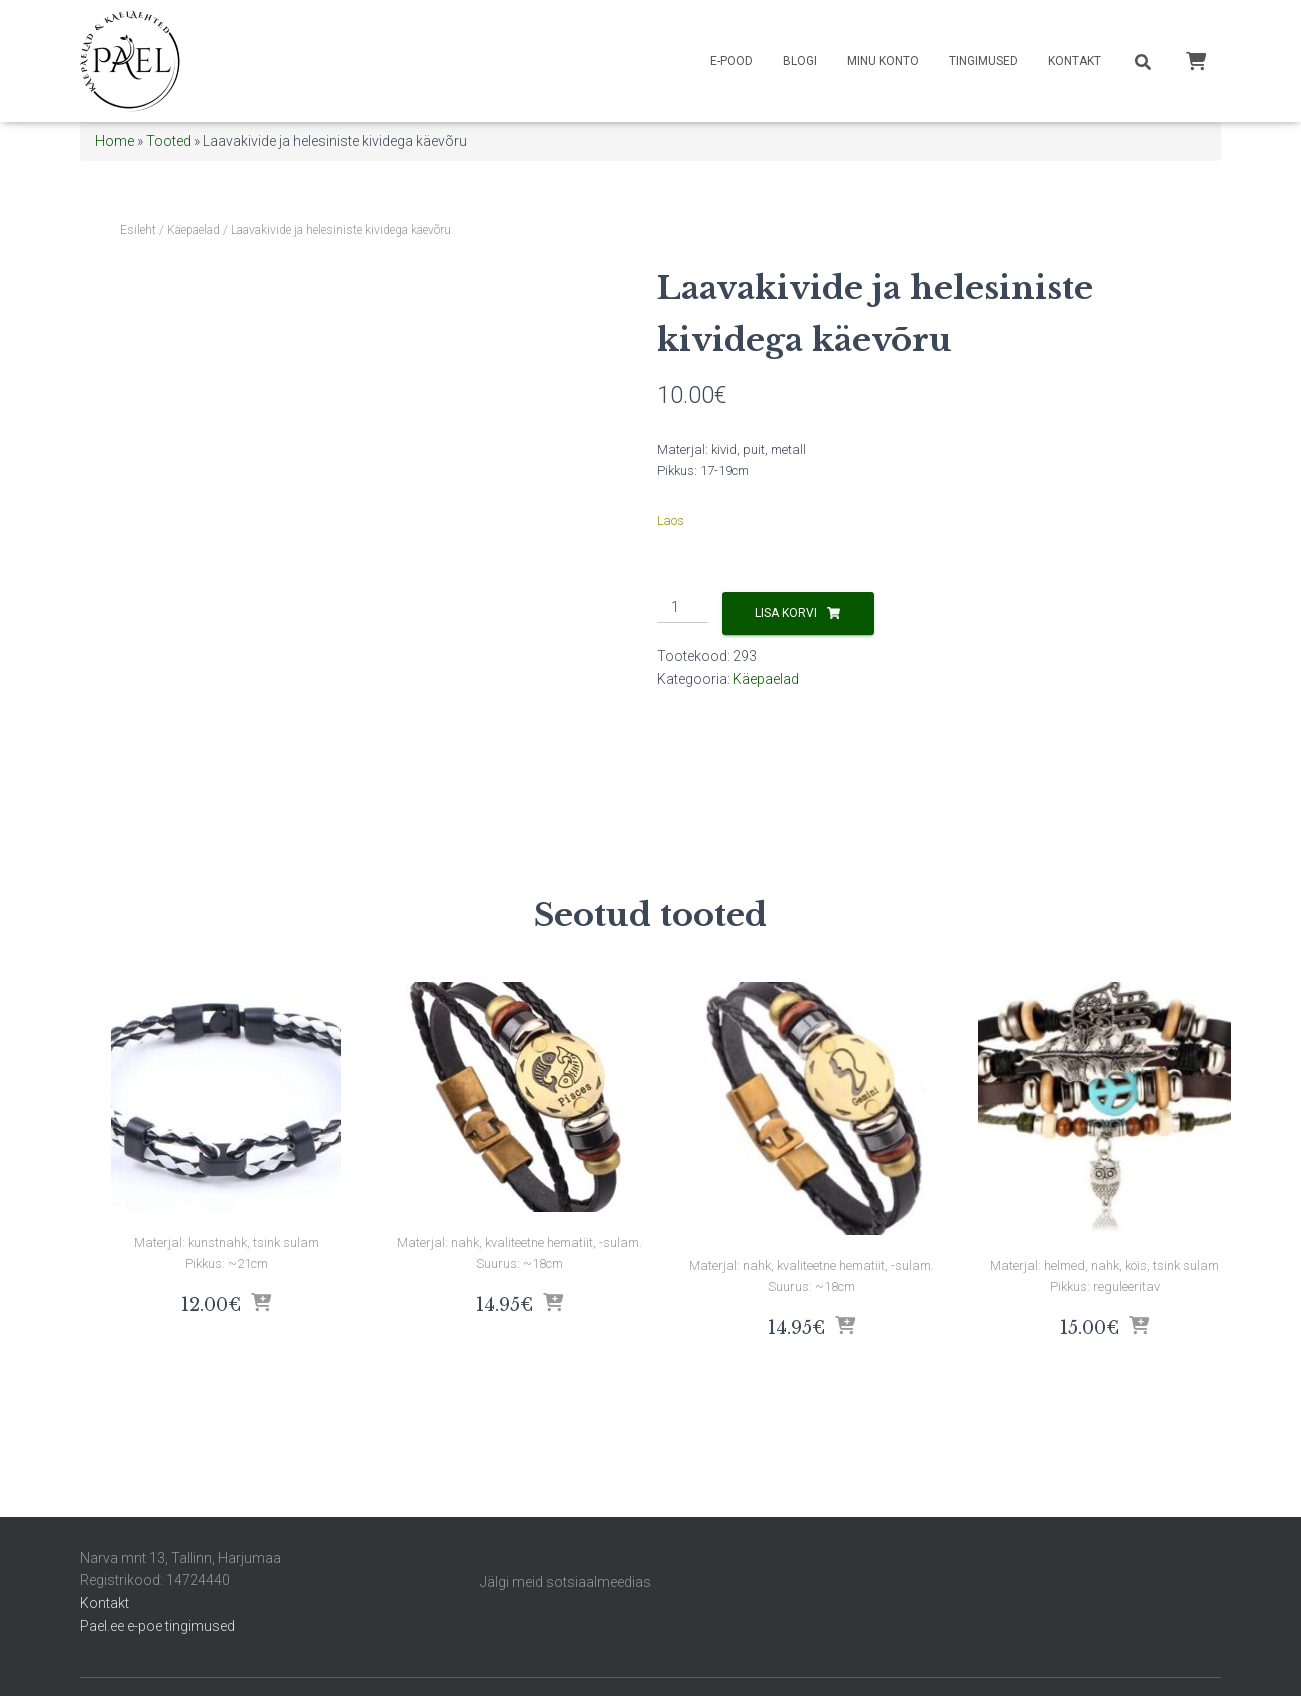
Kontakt (1074, 61)
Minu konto (883, 61)
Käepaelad (193, 230)
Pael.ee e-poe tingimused (157, 1626)
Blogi (800, 61)
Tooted (168, 141)
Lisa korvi (786, 613)
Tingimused (983, 61)
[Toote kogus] (682, 608)
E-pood (731, 61)
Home (114, 141)
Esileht (138, 230)
